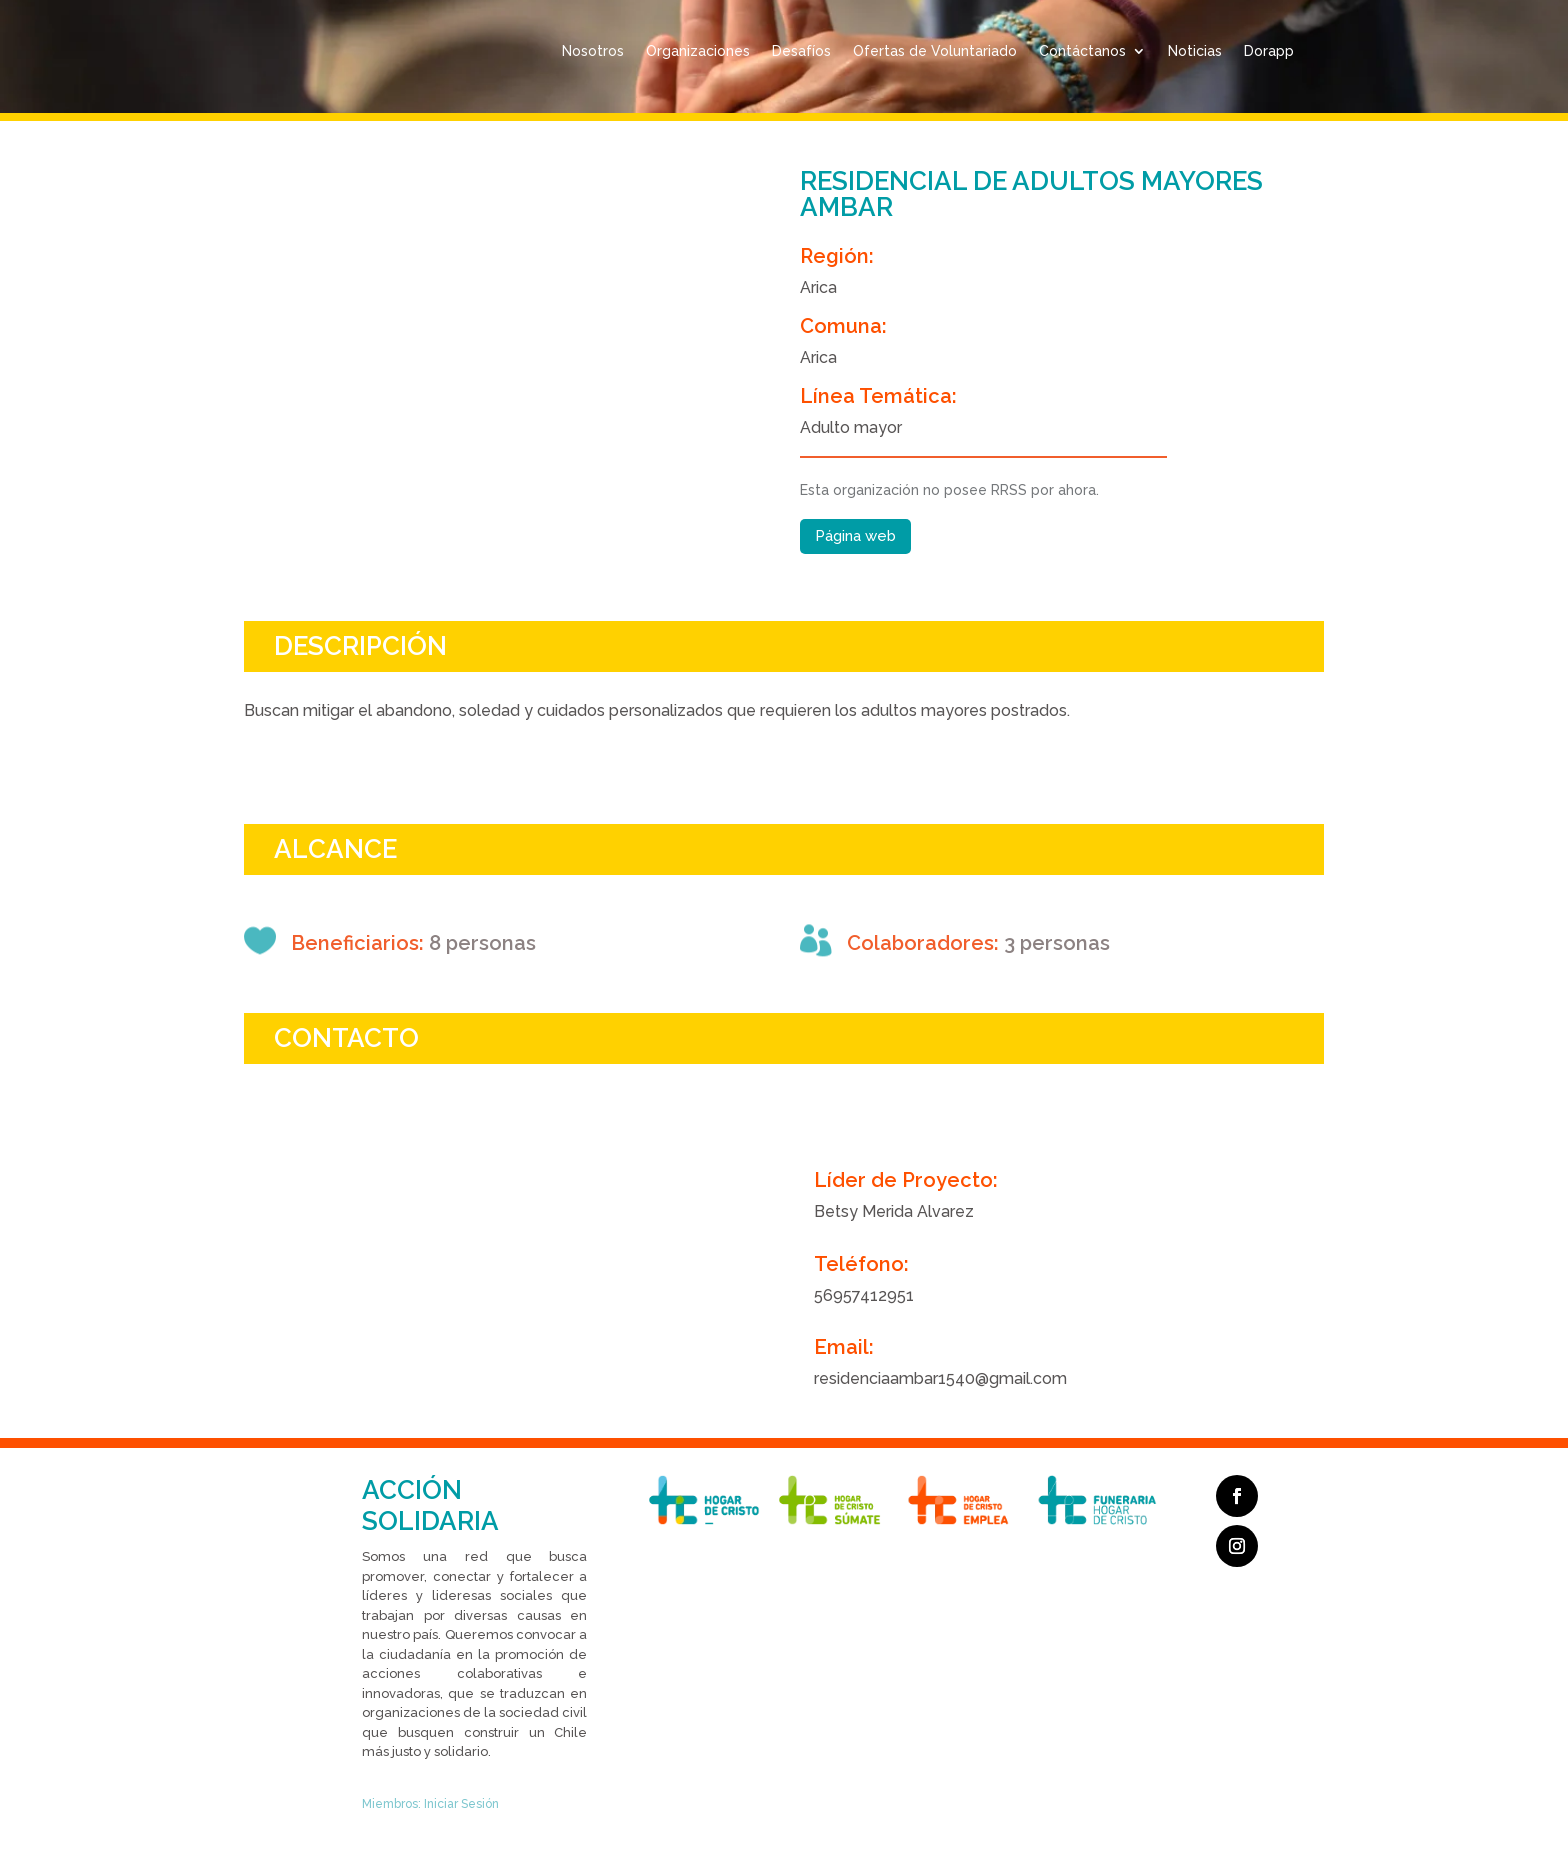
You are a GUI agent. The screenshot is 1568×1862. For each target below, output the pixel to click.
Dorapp (1269, 51)
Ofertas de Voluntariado (935, 51)
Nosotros (593, 51)
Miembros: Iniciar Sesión (430, 1804)
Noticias (1195, 51)
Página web (855, 536)
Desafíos (801, 51)
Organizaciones (698, 51)
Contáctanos (1082, 51)
